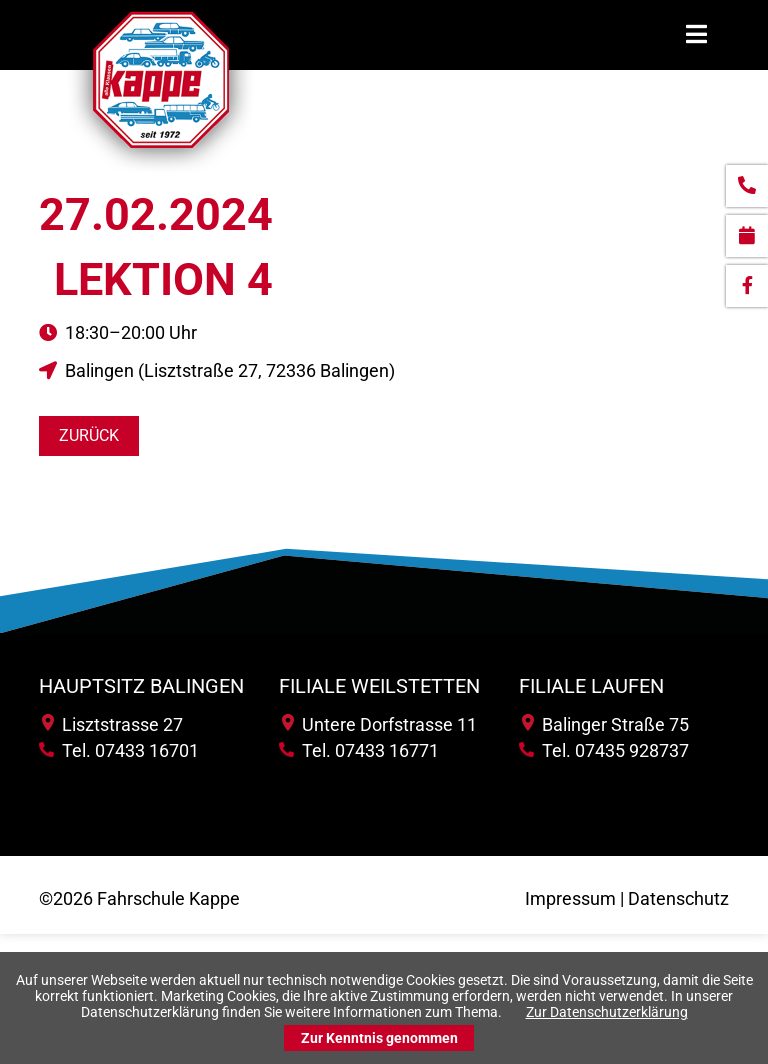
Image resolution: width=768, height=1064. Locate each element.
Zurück (89, 435)
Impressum (570, 898)
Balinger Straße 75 (605, 724)
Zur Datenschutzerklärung (607, 1012)
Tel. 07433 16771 (359, 750)
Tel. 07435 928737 (604, 750)
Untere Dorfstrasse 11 (379, 724)
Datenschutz (678, 898)
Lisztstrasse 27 (112, 724)
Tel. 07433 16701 (119, 750)
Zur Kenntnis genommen (379, 1038)
